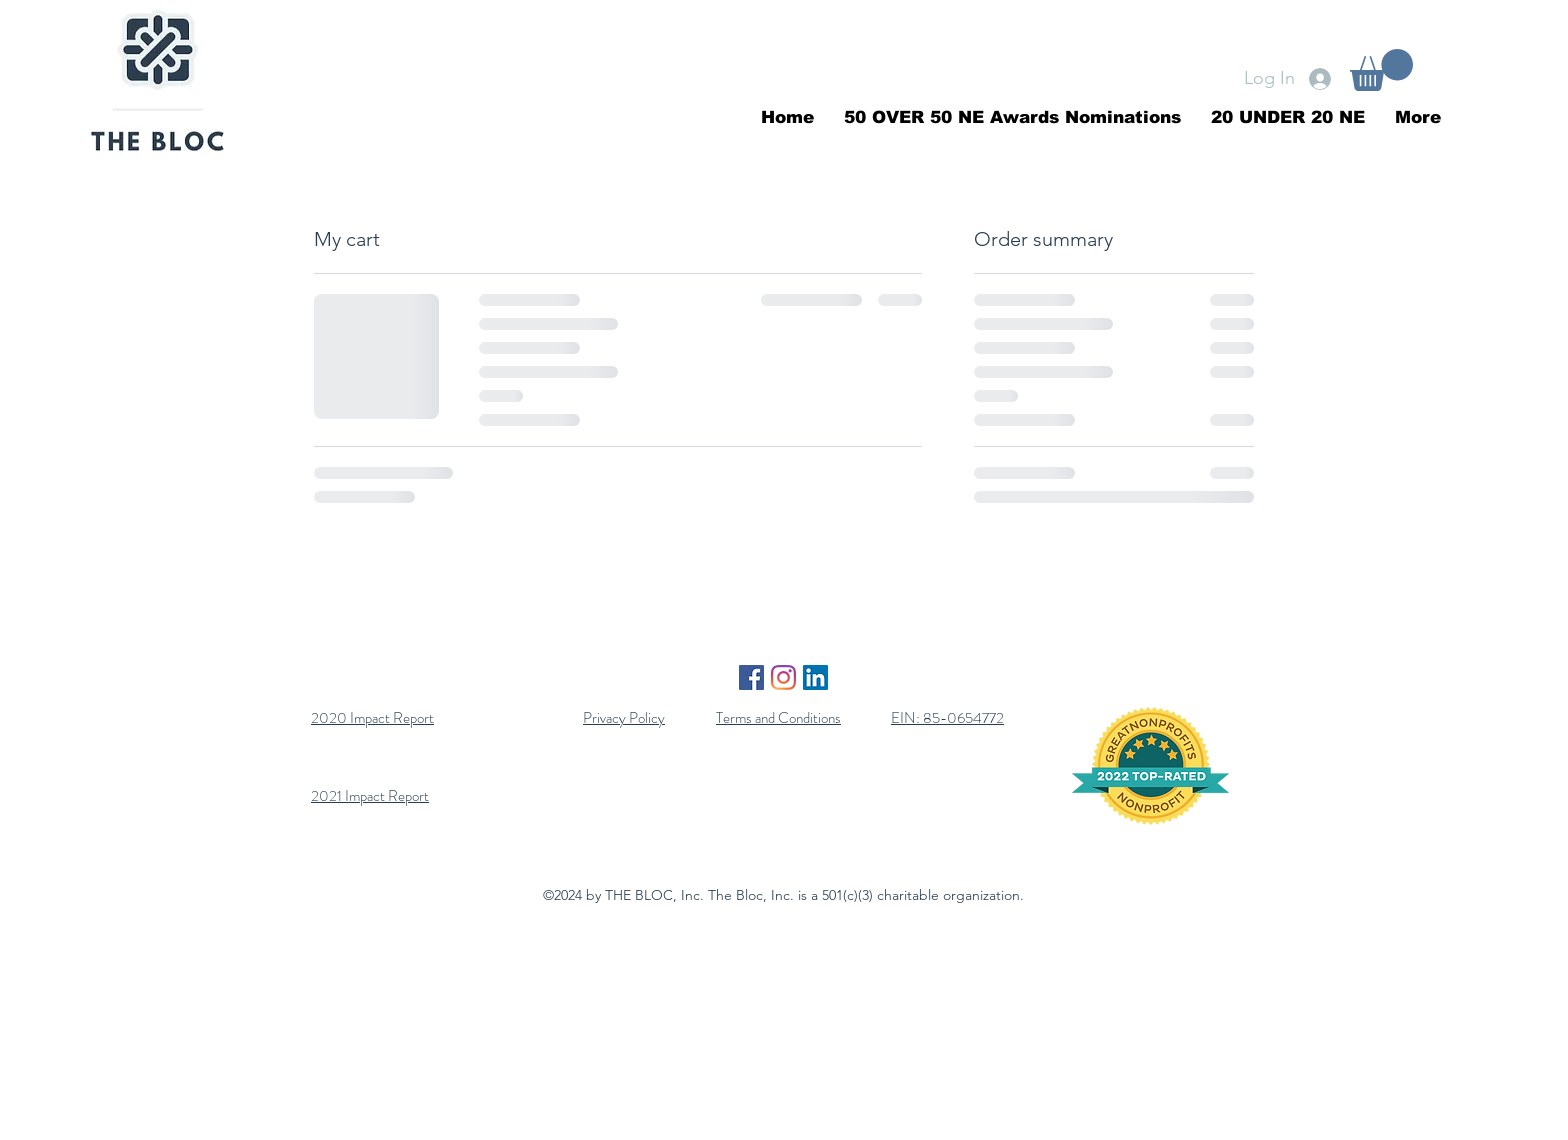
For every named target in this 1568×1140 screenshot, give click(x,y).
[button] (1381, 70)
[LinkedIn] (815, 677)
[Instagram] (783, 677)
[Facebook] (751, 677)
